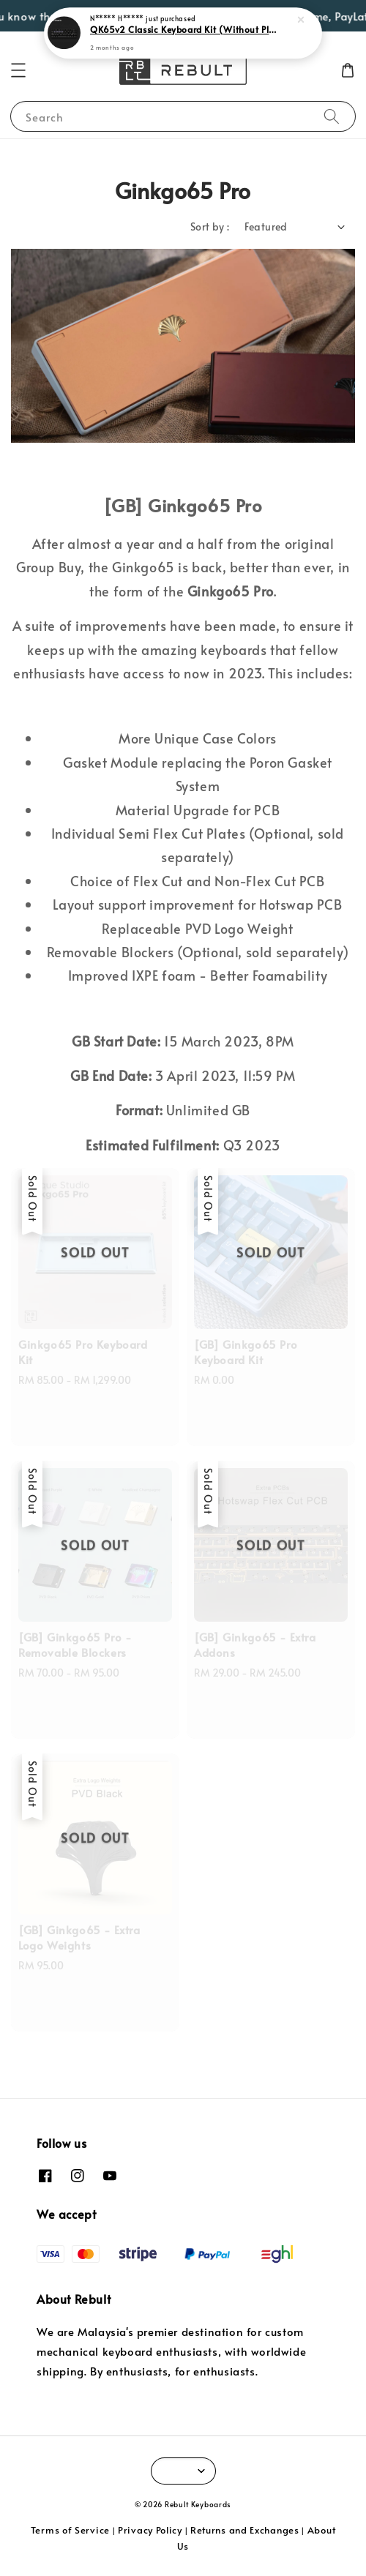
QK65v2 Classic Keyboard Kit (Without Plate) (183, 28)
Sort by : (210, 226)
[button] (18, 70)
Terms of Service (70, 2529)
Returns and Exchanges (244, 2529)
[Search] (331, 116)
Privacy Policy (150, 2529)
